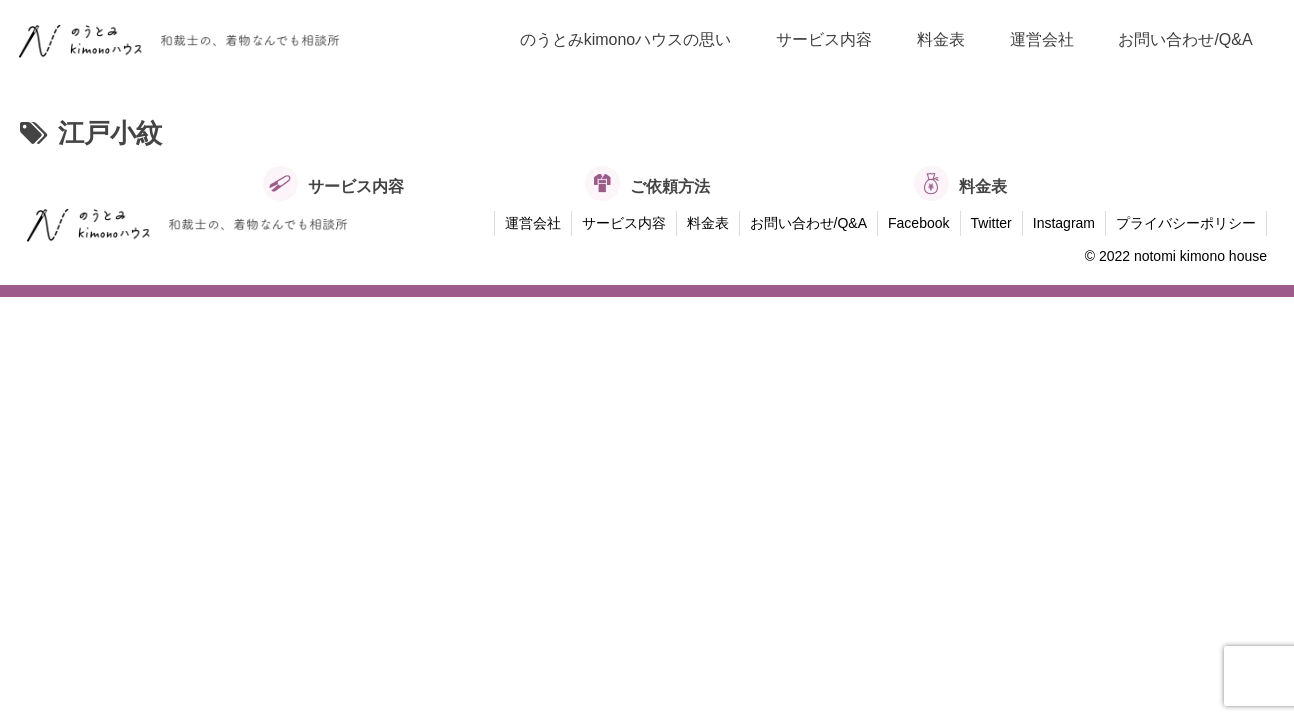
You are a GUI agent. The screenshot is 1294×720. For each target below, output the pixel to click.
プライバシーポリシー (1186, 223)
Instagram (1064, 223)
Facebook (918, 223)
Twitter (991, 223)
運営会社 (533, 223)
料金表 (708, 223)
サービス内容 (624, 223)
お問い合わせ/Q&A (808, 223)
